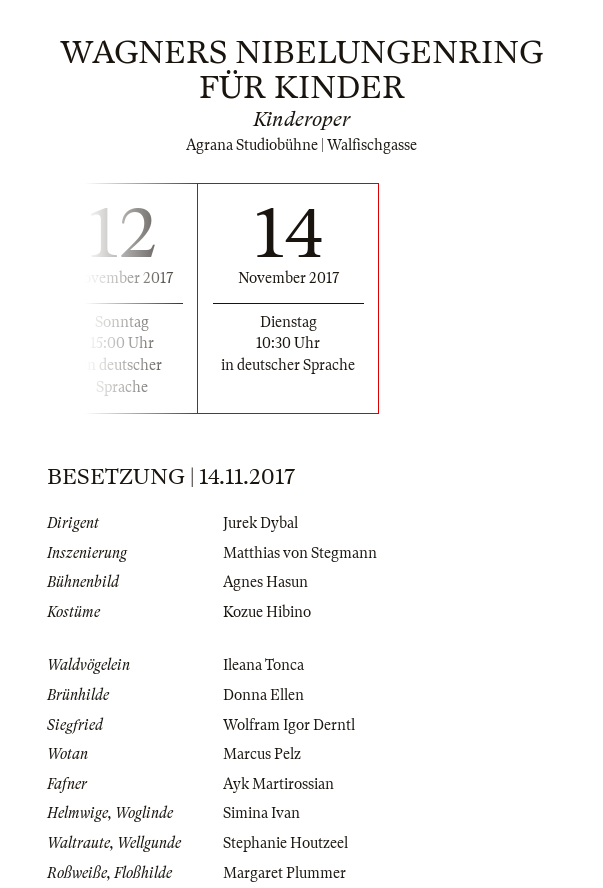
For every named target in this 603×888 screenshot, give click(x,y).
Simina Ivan (261, 813)
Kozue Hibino (267, 612)
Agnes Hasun (265, 582)
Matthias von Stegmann (300, 553)
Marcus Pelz (262, 754)
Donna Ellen (263, 695)
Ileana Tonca (263, 665)
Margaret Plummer (284, 873)
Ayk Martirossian (278, 784)
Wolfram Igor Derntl (289, 725)
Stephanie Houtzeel (285, 843)
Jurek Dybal (260, 523)
